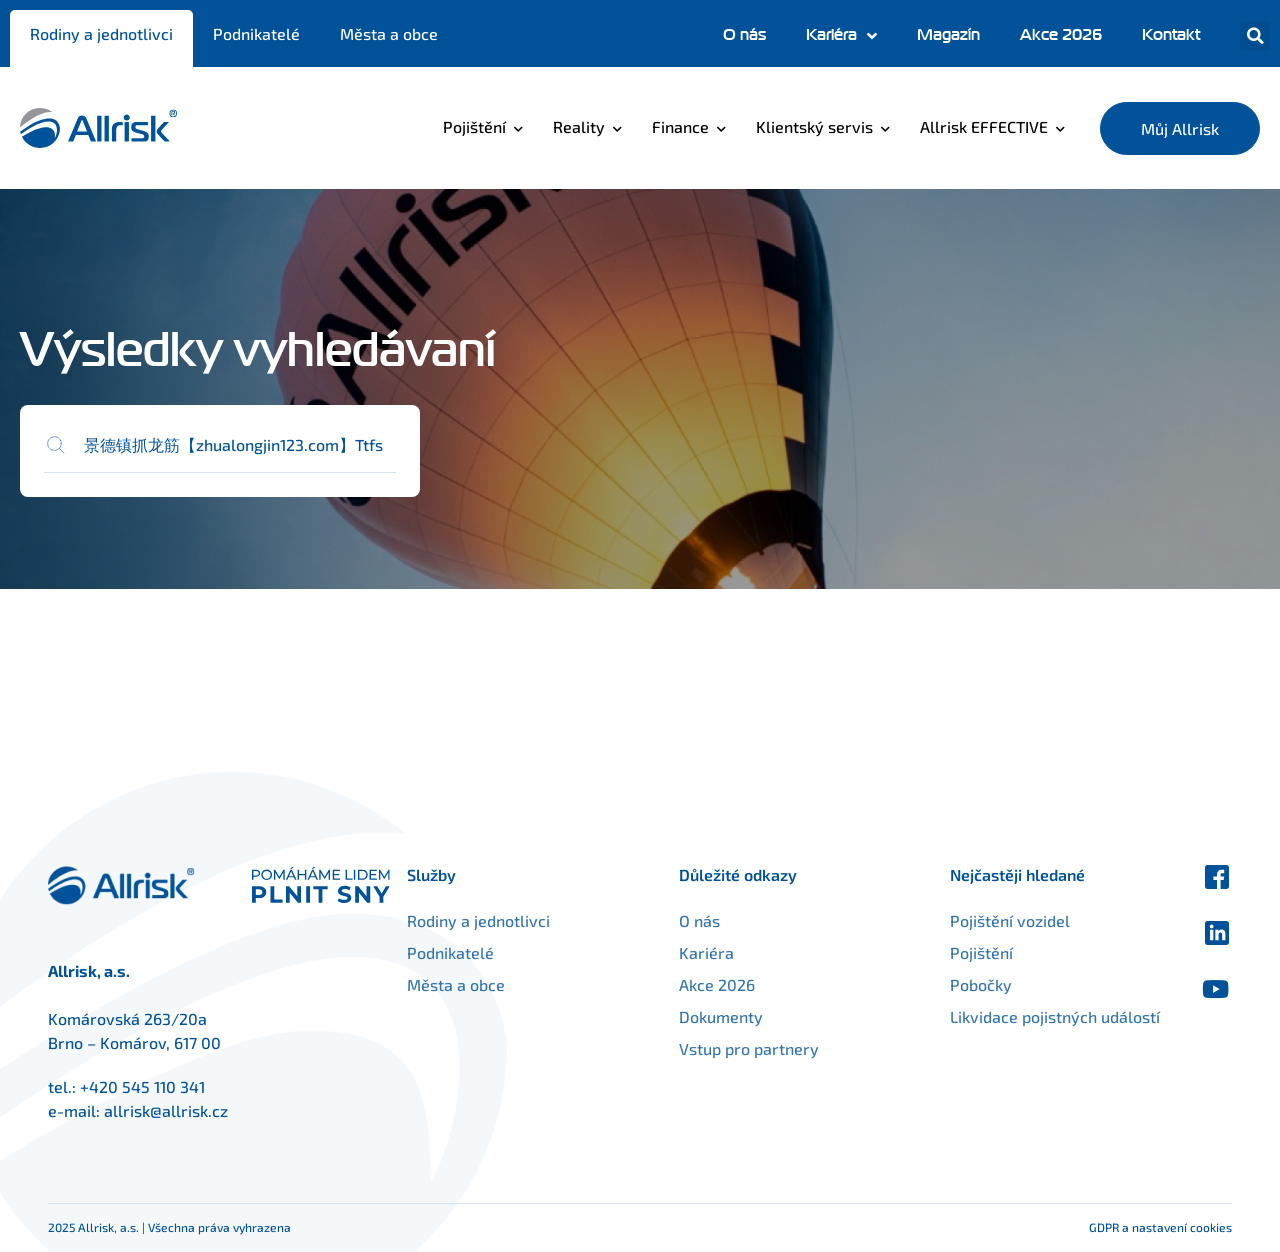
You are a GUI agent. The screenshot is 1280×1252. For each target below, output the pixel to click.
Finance (680, 126)
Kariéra (841, 36)
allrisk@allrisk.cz (166, 1110)
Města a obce (389, 33)
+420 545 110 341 (142, 1086)
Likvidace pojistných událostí (998, 1028)
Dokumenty (746, 1016)
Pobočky (956, 984)
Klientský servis (814, 126)
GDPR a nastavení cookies (1160, 1227)
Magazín (948, 35)
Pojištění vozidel (985, 920)
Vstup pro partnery (774, 1048)
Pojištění (474, 126)
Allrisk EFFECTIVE (984, 126)
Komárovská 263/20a (127, 1018)
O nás (744, 35)
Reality (579, 126)
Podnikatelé (256, 33)
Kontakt (1171, 35)
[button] (1255, 36)
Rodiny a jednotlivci (101, 33)
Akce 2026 (1061, 35)
